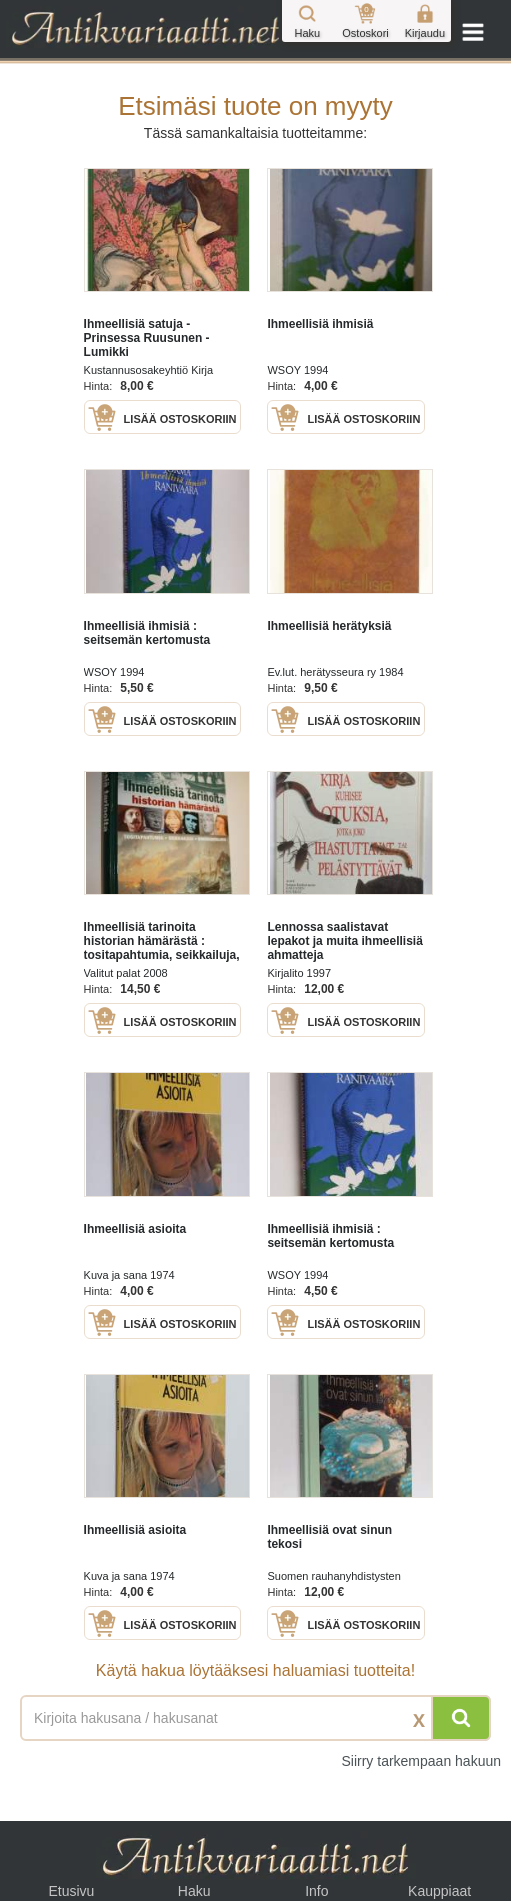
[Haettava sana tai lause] (255, 1718)
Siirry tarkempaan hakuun (421, 1761)
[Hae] (461, 1718)
